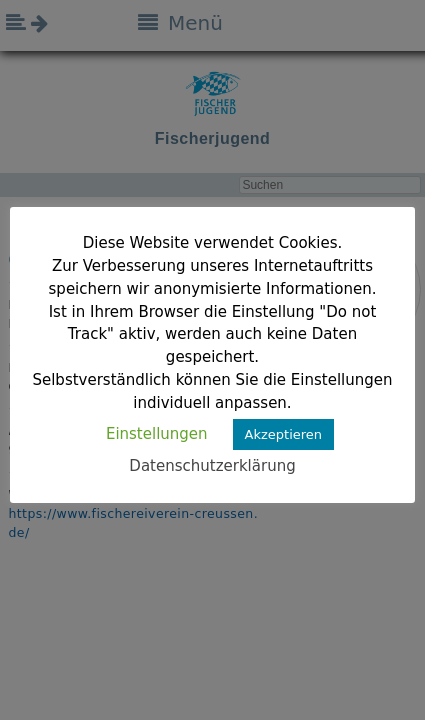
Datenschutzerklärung (212, 466)
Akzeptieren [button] (284, 434)
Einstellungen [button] (157, 434)
